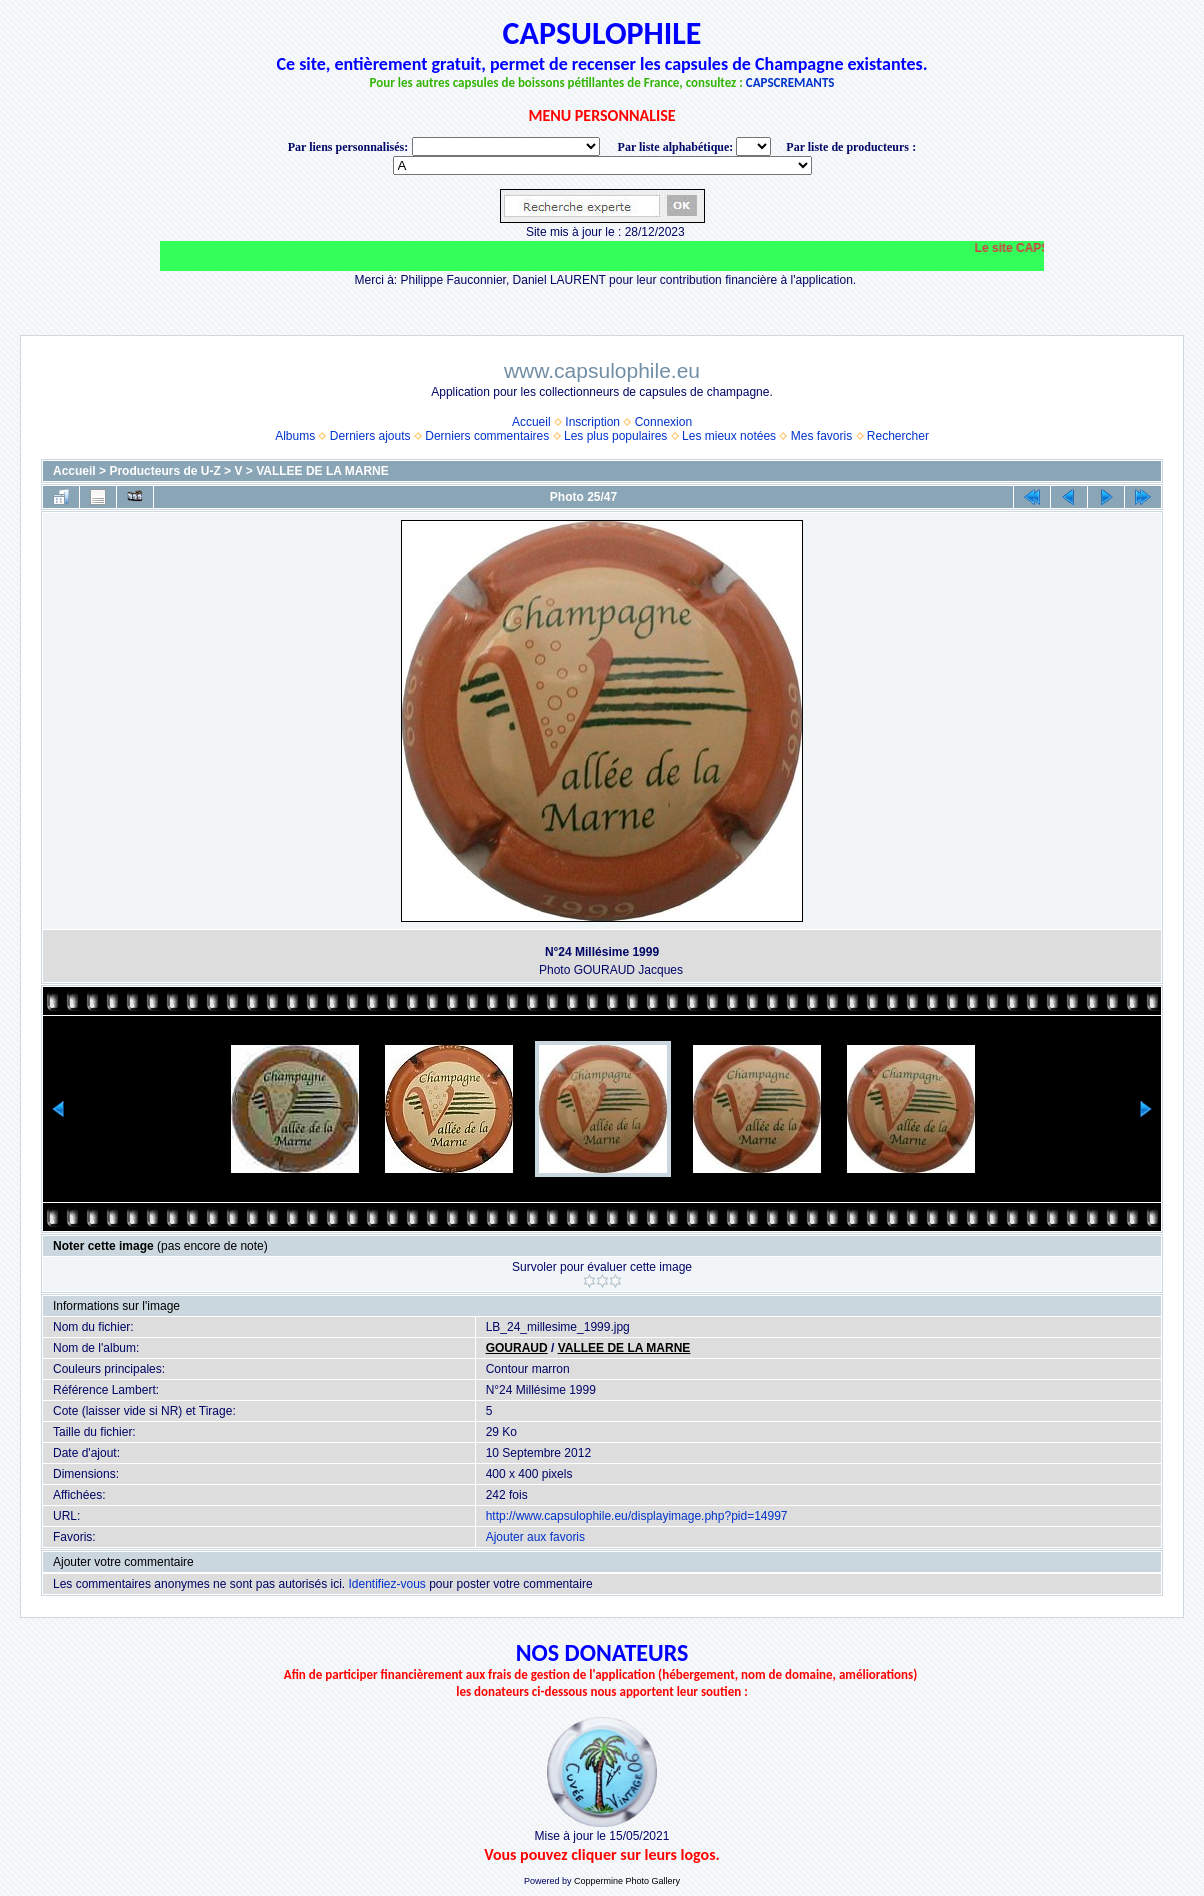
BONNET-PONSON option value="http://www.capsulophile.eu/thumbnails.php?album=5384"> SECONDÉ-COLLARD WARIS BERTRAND (602, 165)
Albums (295, 436)
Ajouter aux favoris (535, 1537)
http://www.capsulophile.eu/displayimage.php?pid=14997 (637, 1516)
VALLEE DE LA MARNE (322, 471)
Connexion (663, 422)
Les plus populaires (615, 436)
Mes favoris (821, 436)
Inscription (592, 422)
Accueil (531, 422)
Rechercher (898, 436)
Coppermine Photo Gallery (627, 1881)
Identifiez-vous (386, 1584)
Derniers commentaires (487, 436)
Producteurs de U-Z (164, 471)
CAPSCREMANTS (790, 82)
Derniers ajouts (370, 436)
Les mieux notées (729, 436)
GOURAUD (517, 1348)
